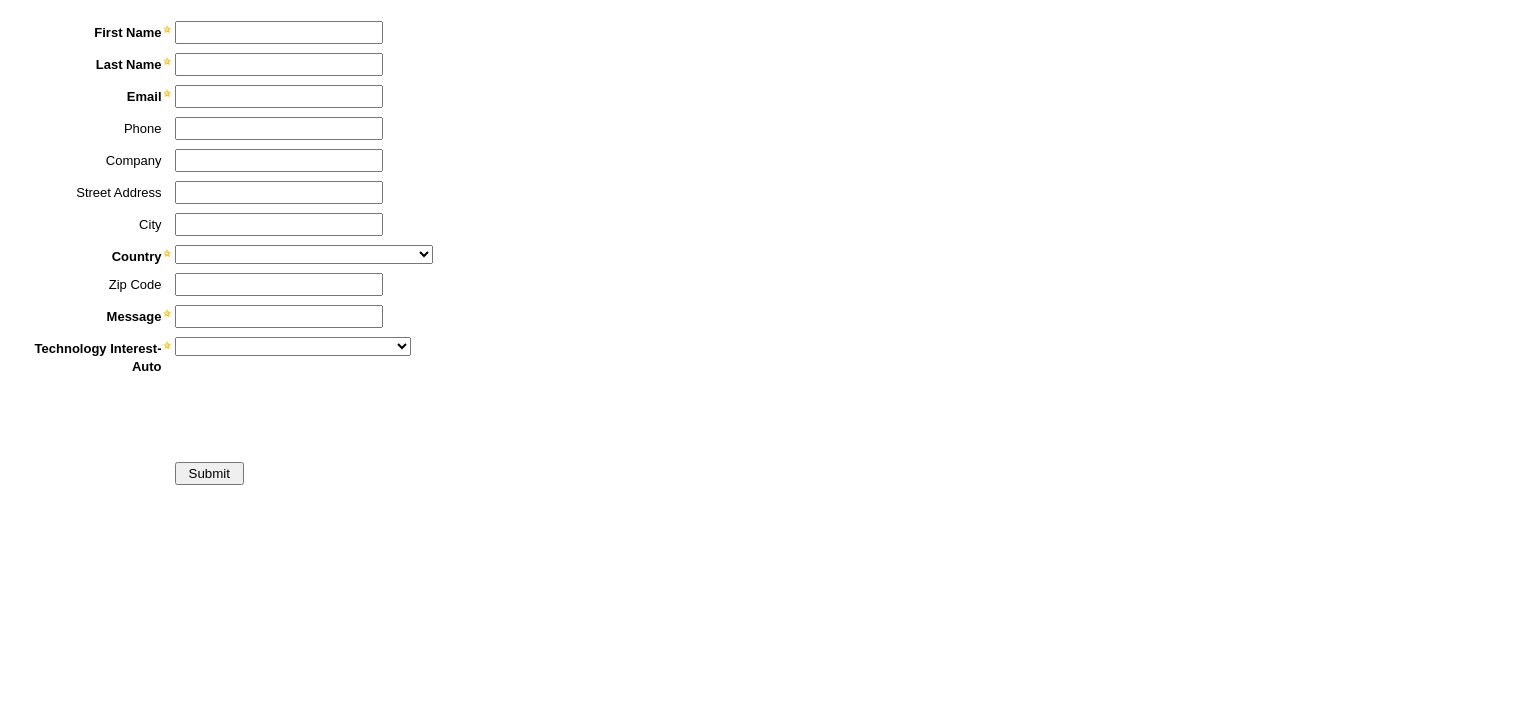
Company (134, 160)
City (150, 224)
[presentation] (167, 415)
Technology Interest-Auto (98, 357)
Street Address (118, 192)
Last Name (129, 64)
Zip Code (135, 284)
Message (134, 316)
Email (144, 96)
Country (137, 256)
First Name (127, 32)
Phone (143, 128)
